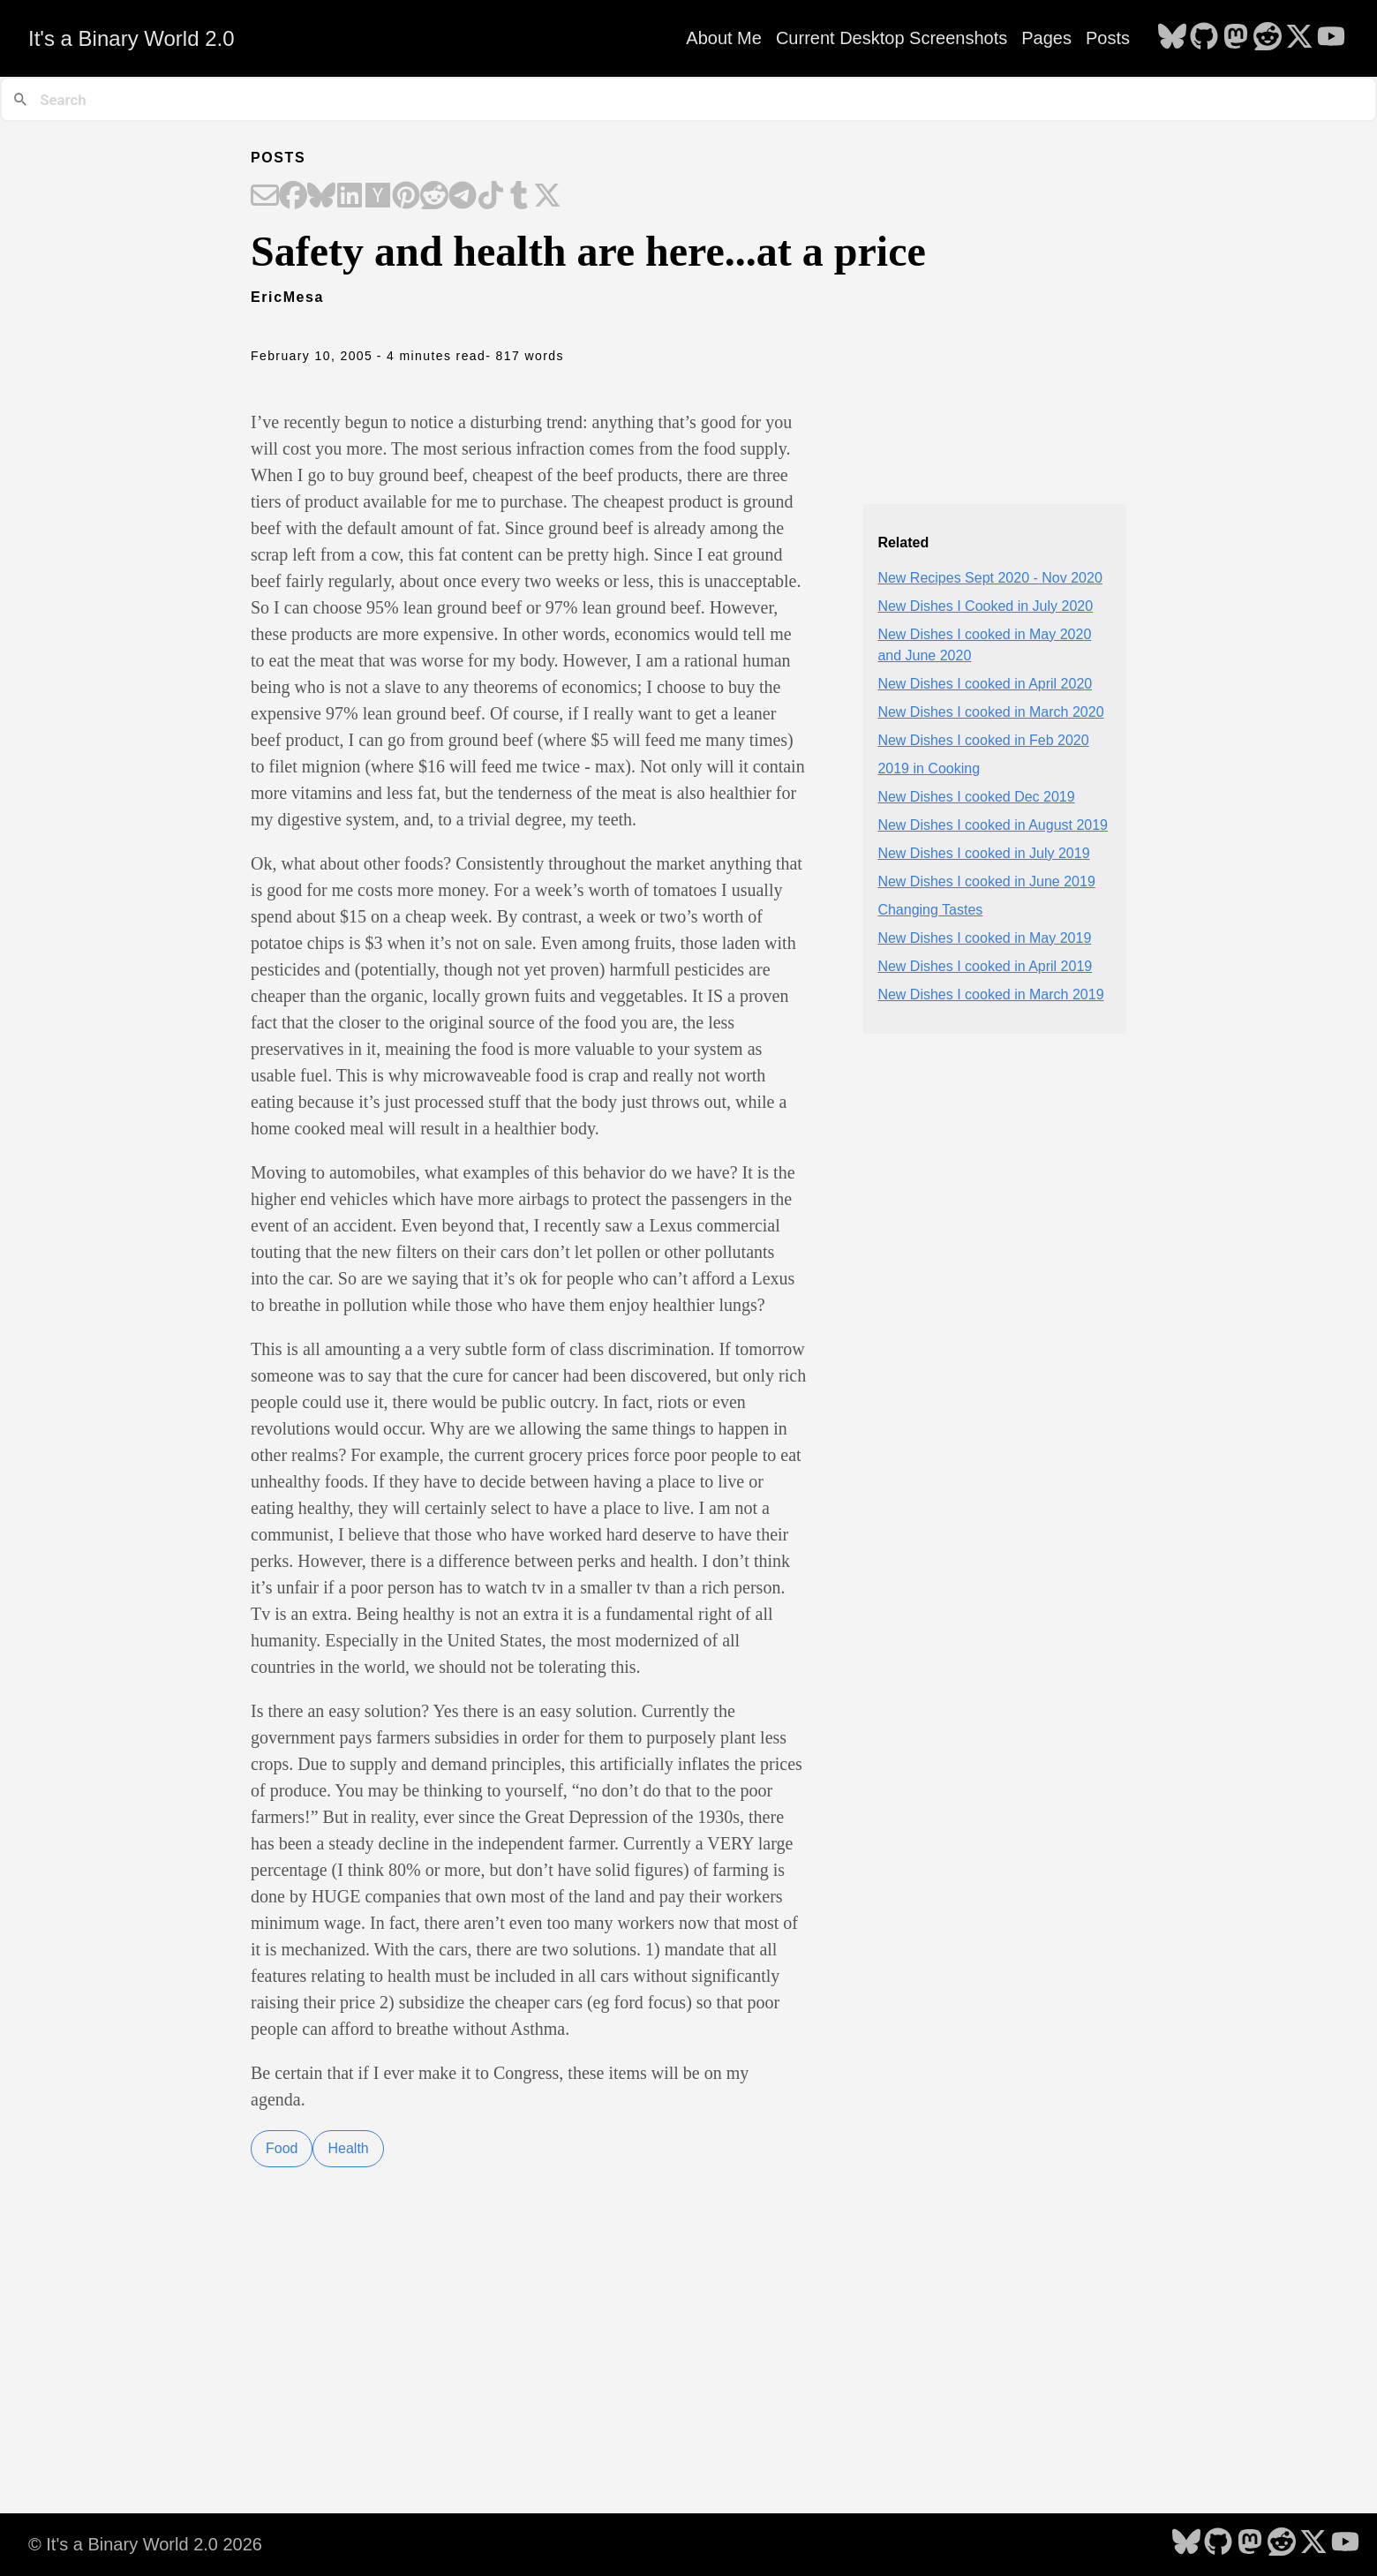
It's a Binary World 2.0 (131, 38)
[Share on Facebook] (293, 197)
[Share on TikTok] (491, 197)
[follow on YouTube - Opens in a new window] (1331, 38)
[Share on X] (547, 197)
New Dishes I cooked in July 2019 (983, 853)
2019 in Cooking (928, 768)
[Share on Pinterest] (406, 197)
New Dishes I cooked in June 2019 (986, 881)
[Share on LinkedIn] (349, 197)
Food (281, 2148)
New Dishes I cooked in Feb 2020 (982, 740)
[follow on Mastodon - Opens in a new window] (1236, 38)
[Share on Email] (265, 197)
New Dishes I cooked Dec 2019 (975, 796)
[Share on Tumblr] (519, 197)
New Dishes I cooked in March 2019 (990, 994)
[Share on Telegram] (462, 197)
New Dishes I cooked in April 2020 (984, 683)
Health (347, 2148)
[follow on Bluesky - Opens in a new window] (1172, 38)
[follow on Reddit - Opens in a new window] (1267, 38)
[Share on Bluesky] (321, 197)
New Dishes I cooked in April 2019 (984, 966)
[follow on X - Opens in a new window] (1299, 38)
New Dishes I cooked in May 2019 (984, 937)
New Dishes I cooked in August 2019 (992, 824)
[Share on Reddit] (434, 197)
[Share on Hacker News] (378, 197)
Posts (1108, 38)
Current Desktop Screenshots (891, 38)
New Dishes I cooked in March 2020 (990, 711)
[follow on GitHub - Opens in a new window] (1204, 38)
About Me (724, 38)
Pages (1046, 38)
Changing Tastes (929, 909)
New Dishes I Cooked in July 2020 (985, 606)
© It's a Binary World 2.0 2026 (145, 2544)
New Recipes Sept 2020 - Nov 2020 (989, 577)
